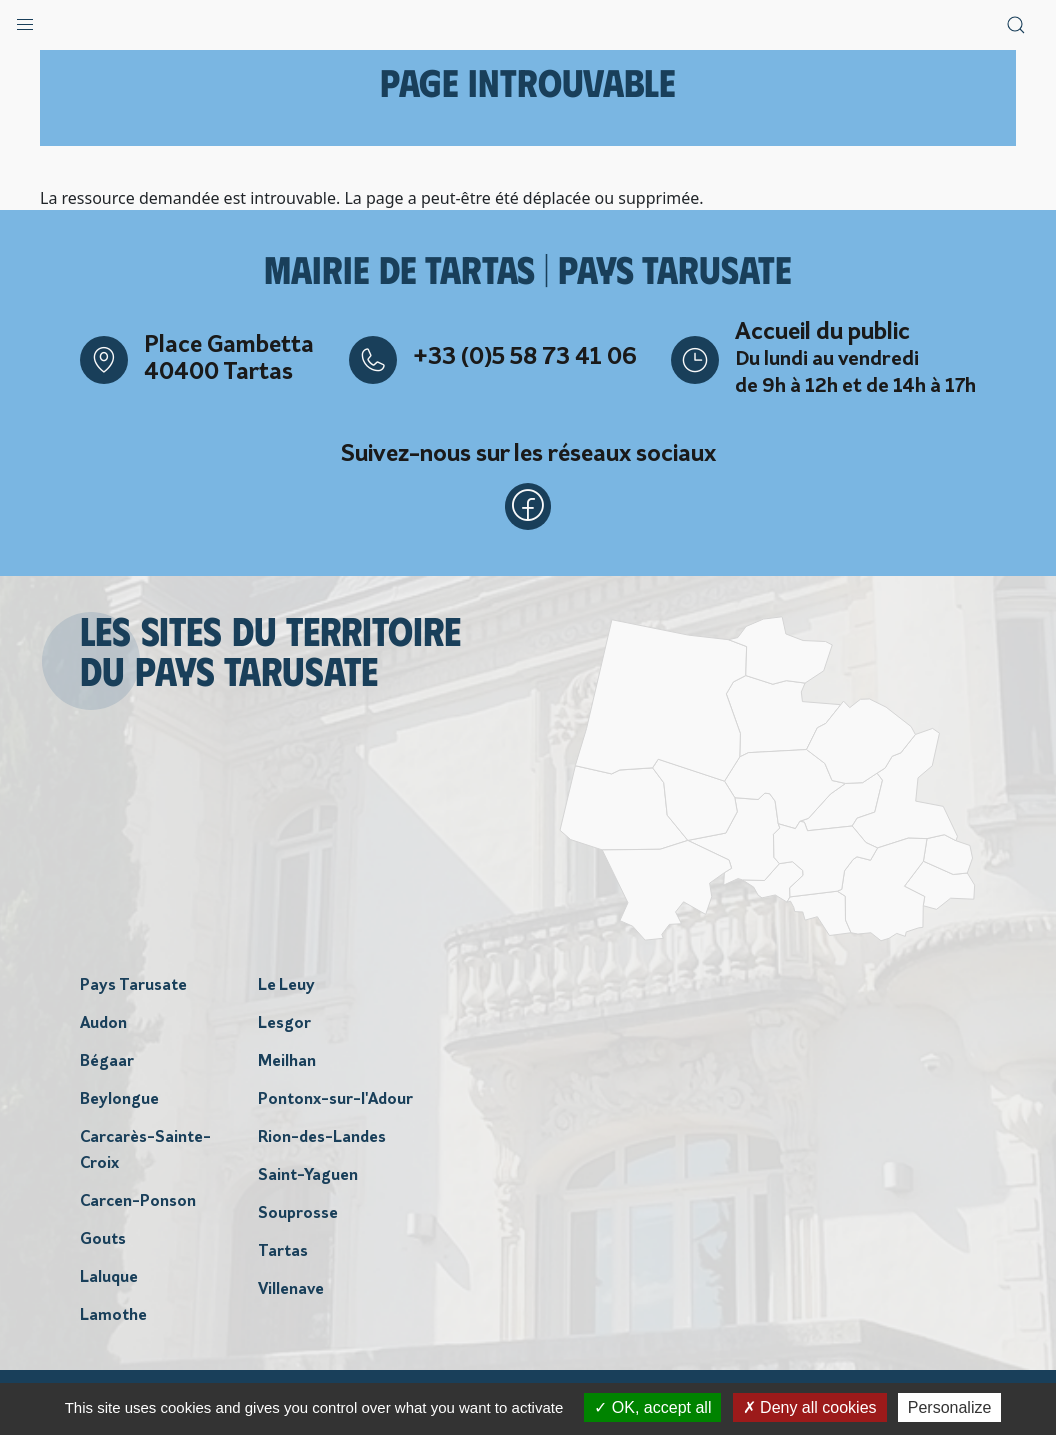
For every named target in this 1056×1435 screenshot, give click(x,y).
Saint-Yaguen (308, 1177)
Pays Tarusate (133, 987)
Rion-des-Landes (322, 1139)
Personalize (950, 1407)
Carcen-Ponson (138, 1203)
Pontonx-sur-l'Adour (335, 1101)
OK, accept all (652, 1407)
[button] (25, 20)
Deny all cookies (810, 1407)
